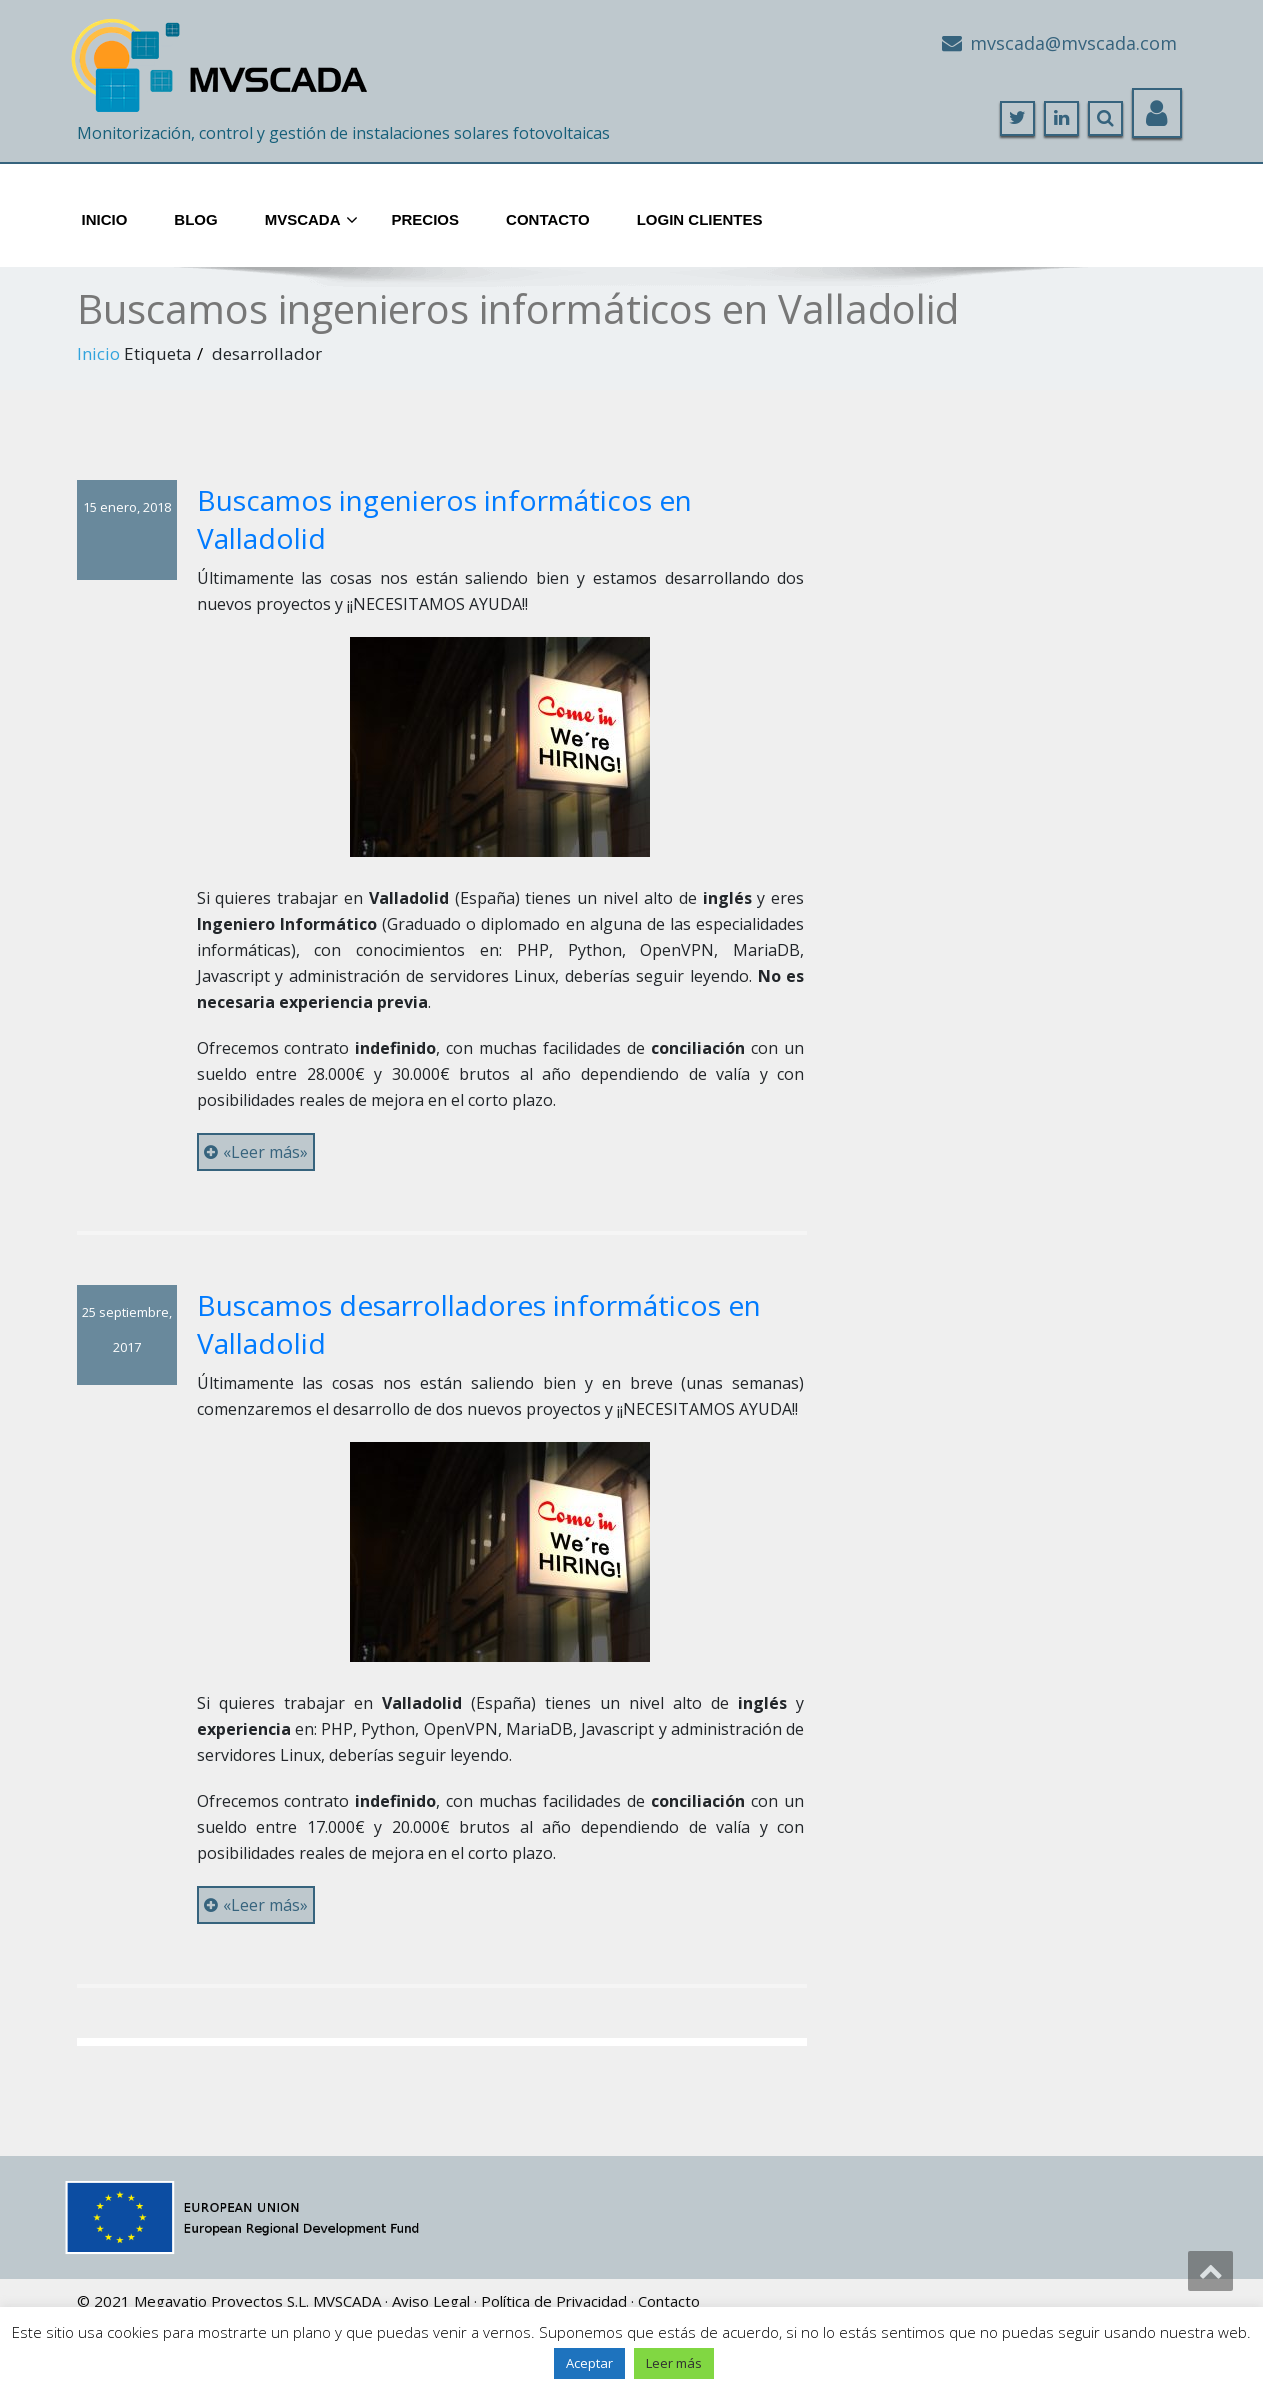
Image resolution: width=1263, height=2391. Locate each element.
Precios (426, 219)
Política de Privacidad (554, 2301)
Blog (195, 219)
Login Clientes (700, 219)
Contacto (548, 219)
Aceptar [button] (589, 2363)
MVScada (311, 221)
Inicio (105, 219)
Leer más (674, 2363)
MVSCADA (347, 2301)
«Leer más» (256, 1152)
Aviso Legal (431, 2301)
